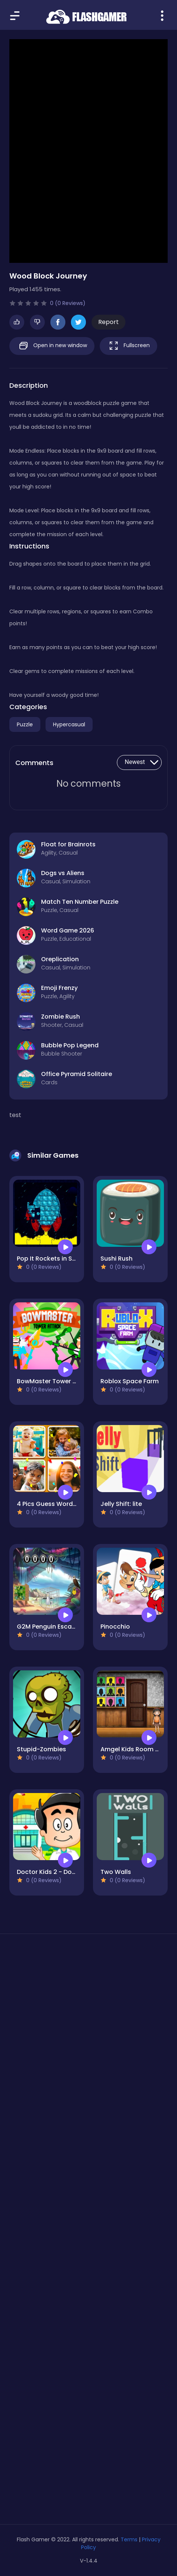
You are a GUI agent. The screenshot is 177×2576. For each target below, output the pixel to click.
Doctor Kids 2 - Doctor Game (61, 1872)
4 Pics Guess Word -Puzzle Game (66, 1504)
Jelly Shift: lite (121, 1504)
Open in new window (52, 345)
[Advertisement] (88, 2046)
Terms (129, 2539)
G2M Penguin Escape (48, 1626)
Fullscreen (128, 345)
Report (108, 322)
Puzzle (25, 724)
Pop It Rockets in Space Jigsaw (64, 1258)
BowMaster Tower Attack (55, 1381)
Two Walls (115, 1872)
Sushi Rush (116, 1258)
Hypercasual (69, 724)
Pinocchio (115, 1626)
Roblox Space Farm (129, 1381)
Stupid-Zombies (41, 1749)
